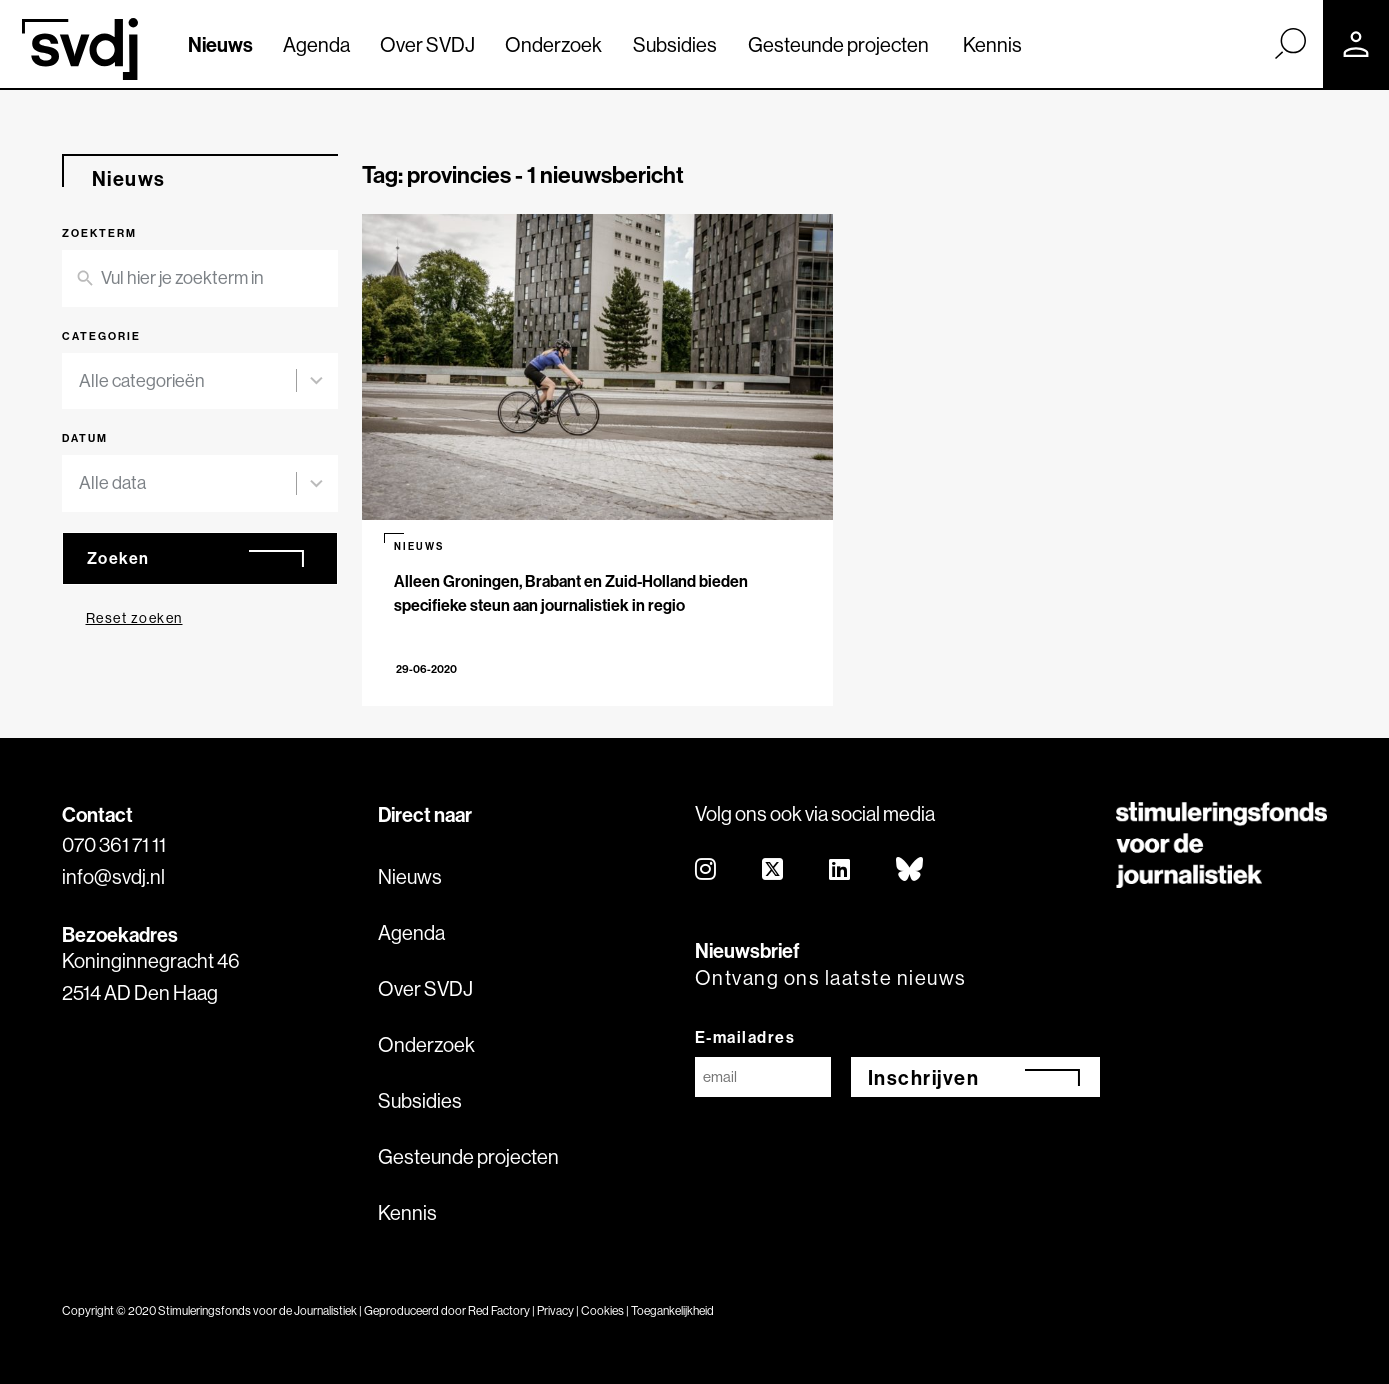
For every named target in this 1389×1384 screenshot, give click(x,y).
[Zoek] (1290, 43)
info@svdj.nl (113, 876)
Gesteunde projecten (838, 44)
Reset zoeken (134, 618)
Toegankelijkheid (672, 1310)
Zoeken (118, 558)
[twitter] (773, 870)
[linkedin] (840, 870)
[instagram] (706, 870)
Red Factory (499, 1310)
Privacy (555, 1310)
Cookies (602, 1310)
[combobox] (188, 381)
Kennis (992, 44)
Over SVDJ (427, 44)
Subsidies (675, 44)
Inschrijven (924, 1077)
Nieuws (220, 44)
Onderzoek (553, 44)
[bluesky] (910, 870)
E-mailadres (745, 1037)
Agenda (316, 44)
